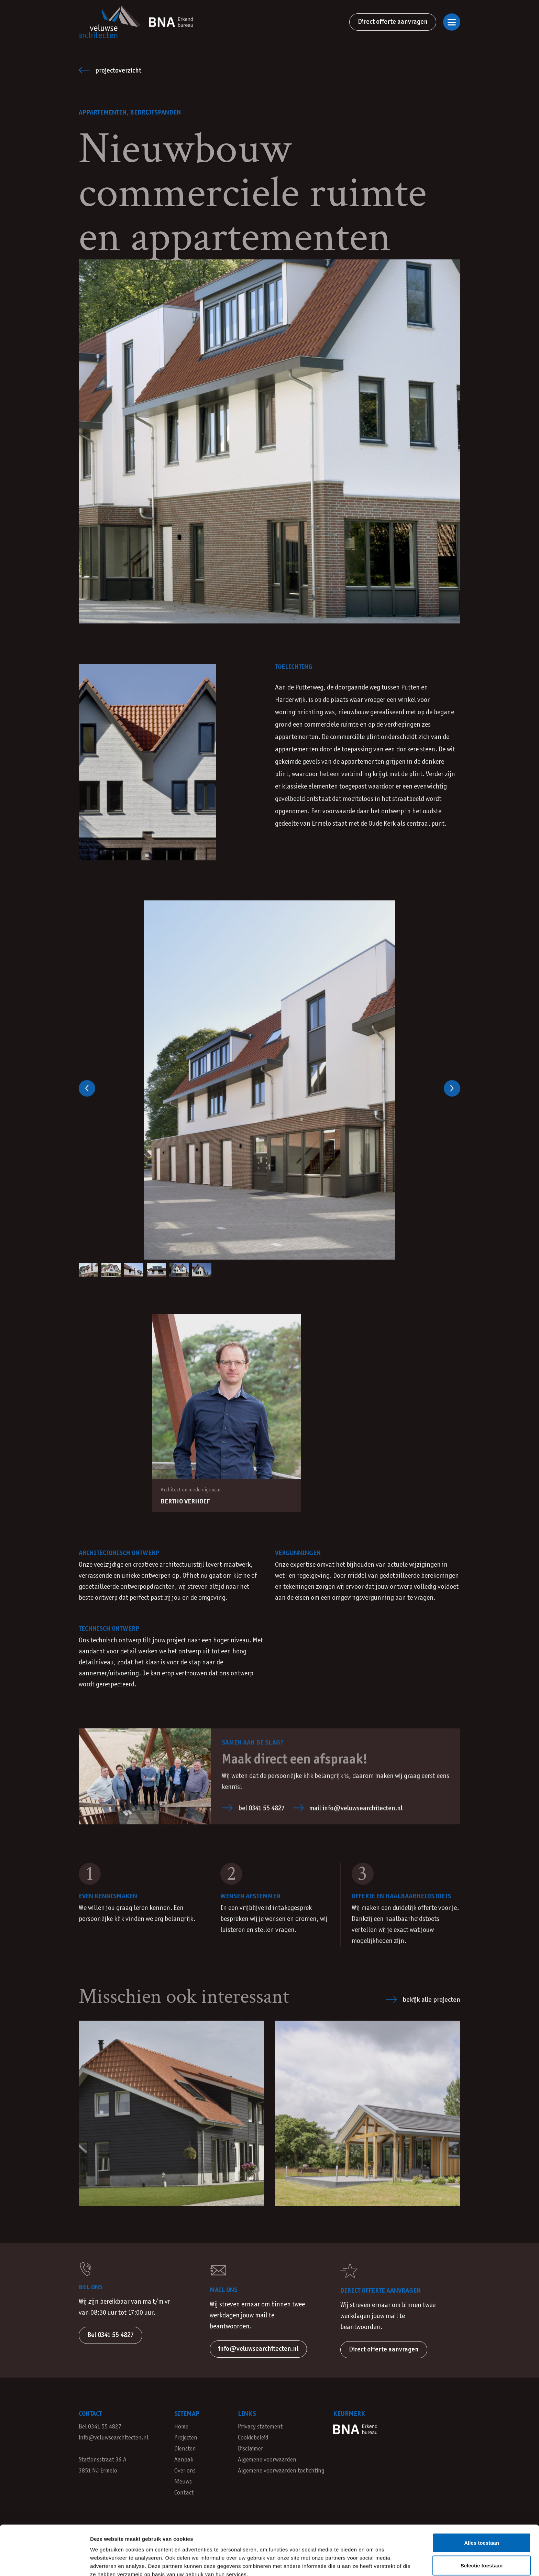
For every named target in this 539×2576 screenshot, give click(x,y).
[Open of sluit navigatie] (451, 22)
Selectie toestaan (482, 2514)
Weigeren (481, 2536)
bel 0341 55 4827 (253, 1809)
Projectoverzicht (110, 70)
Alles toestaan (481, 2491)
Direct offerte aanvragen (393, 22)
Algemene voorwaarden (267, 2460)
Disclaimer (250, 2449)
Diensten (185, 2449)
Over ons (185, 2471)
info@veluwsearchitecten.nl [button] (258, 2349)
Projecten (185, 2438)
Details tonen (371, 2562)
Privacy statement (260, 2427)
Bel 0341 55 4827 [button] (110, 2335)
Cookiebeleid (253, 2438)
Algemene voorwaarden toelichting (281, 2471)
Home (181, 2427)
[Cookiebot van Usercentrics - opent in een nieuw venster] (44, 2562)
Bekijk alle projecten (423, 2002)
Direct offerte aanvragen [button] (384, 2349)
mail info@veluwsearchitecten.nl (348, 1809)
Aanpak (183, 2460)
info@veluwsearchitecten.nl (113, 2438)
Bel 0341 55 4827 (100, 2427)
